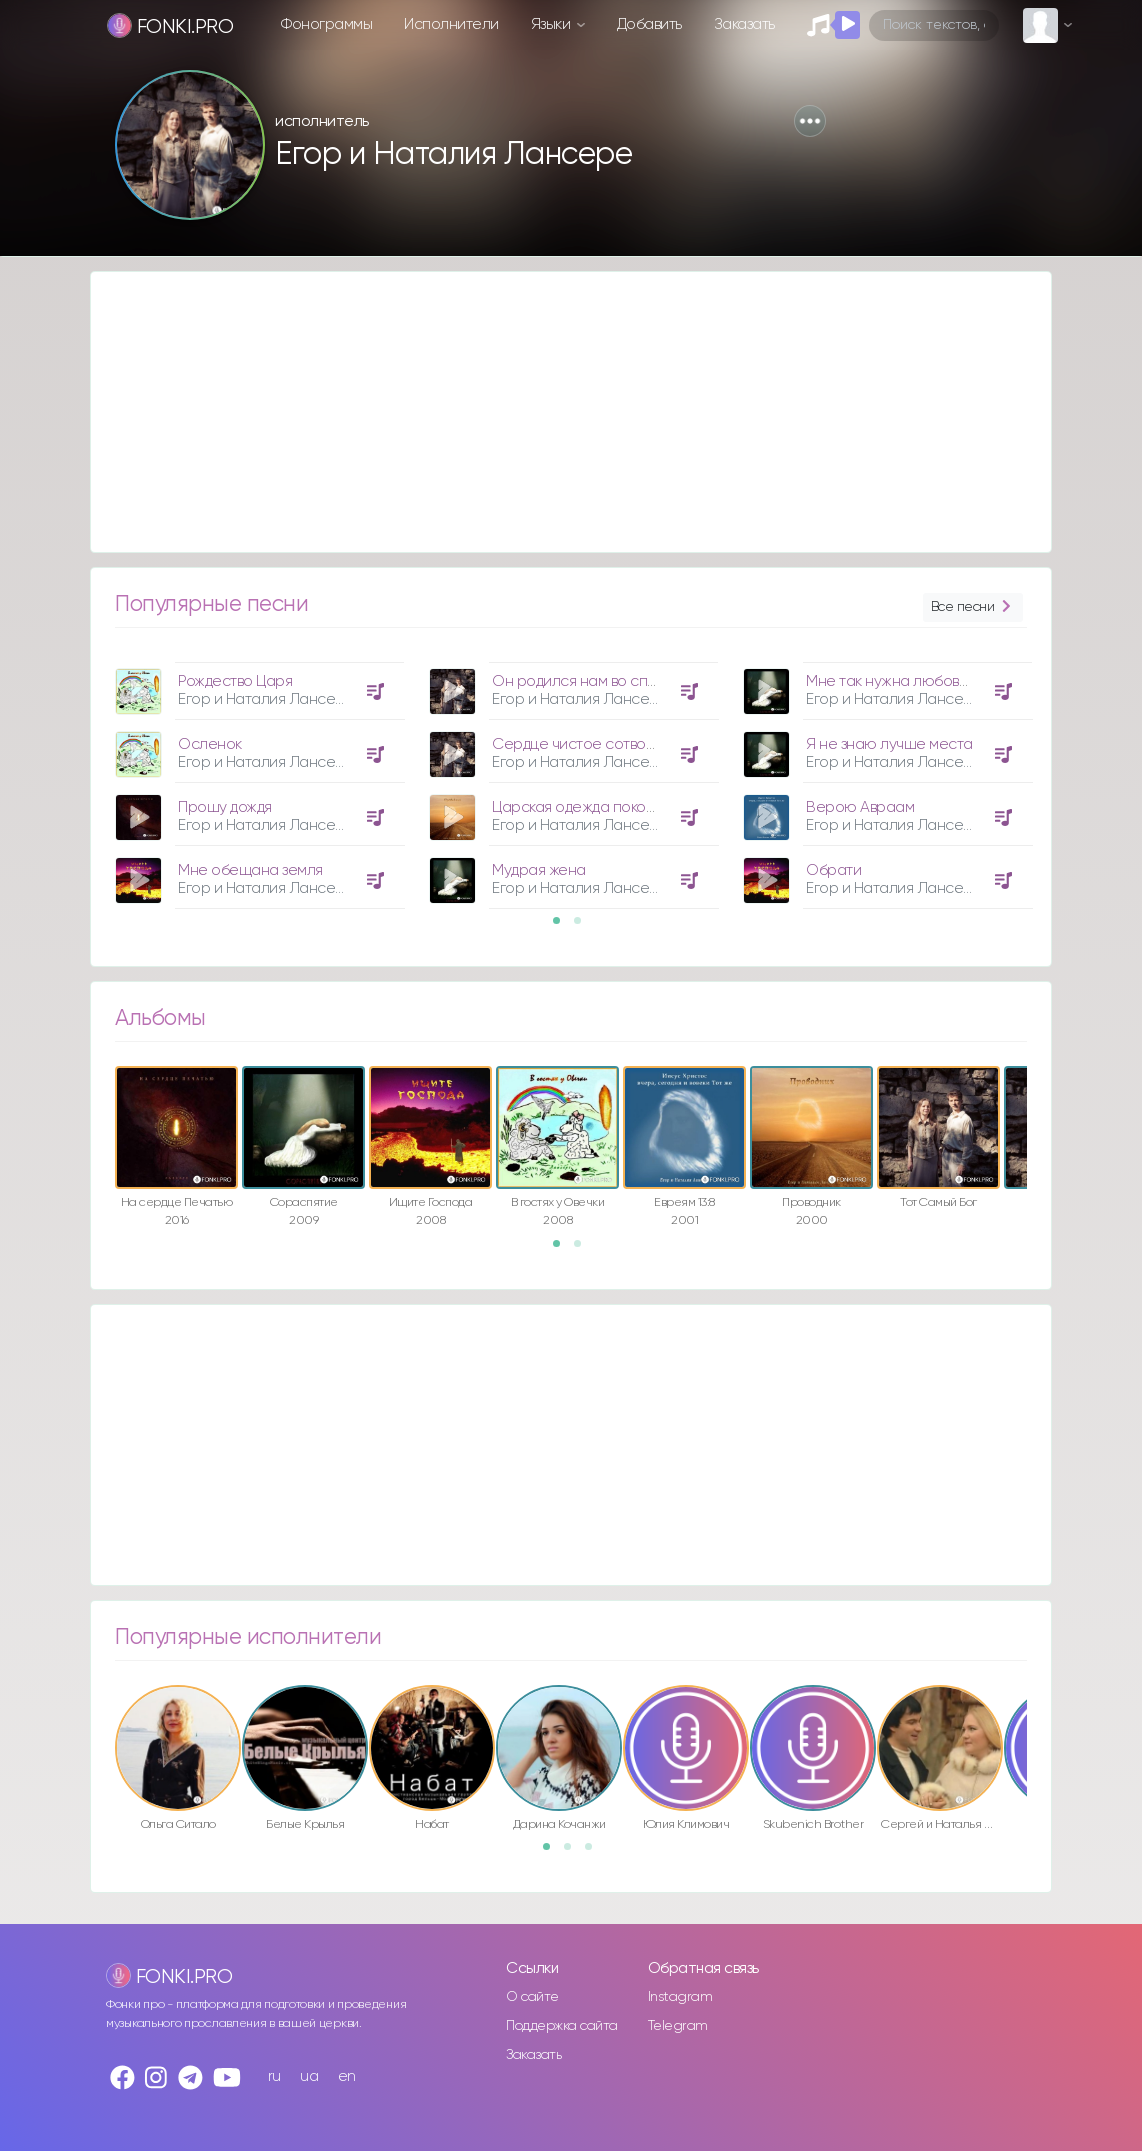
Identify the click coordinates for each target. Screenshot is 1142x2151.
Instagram (680, 1997)
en (347, 2076)
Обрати (833, 870)
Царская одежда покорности (594, 807)
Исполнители (451, 24)
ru (274, 2076)
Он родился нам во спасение (596, 681)
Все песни (973, 607)
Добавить (649, 24)
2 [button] (584, 927)
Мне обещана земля (250, 870)
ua (309, 2076)
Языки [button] (552, 24)
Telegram (678, 2026)
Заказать (744, 24)
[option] (257, 778)
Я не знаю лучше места (889, 744)
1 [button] (563, 927)
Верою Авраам (860, 807)
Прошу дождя (225, 807)
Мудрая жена (539, 870)
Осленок (210, 744)
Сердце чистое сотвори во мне (603, 744)
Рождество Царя (235, 681)
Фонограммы (326, 24)
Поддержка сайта (562, 2026)
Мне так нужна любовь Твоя (903, 681)
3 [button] (595, 1853)
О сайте (532, 1997)
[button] (810, 121)
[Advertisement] (571, 412)
